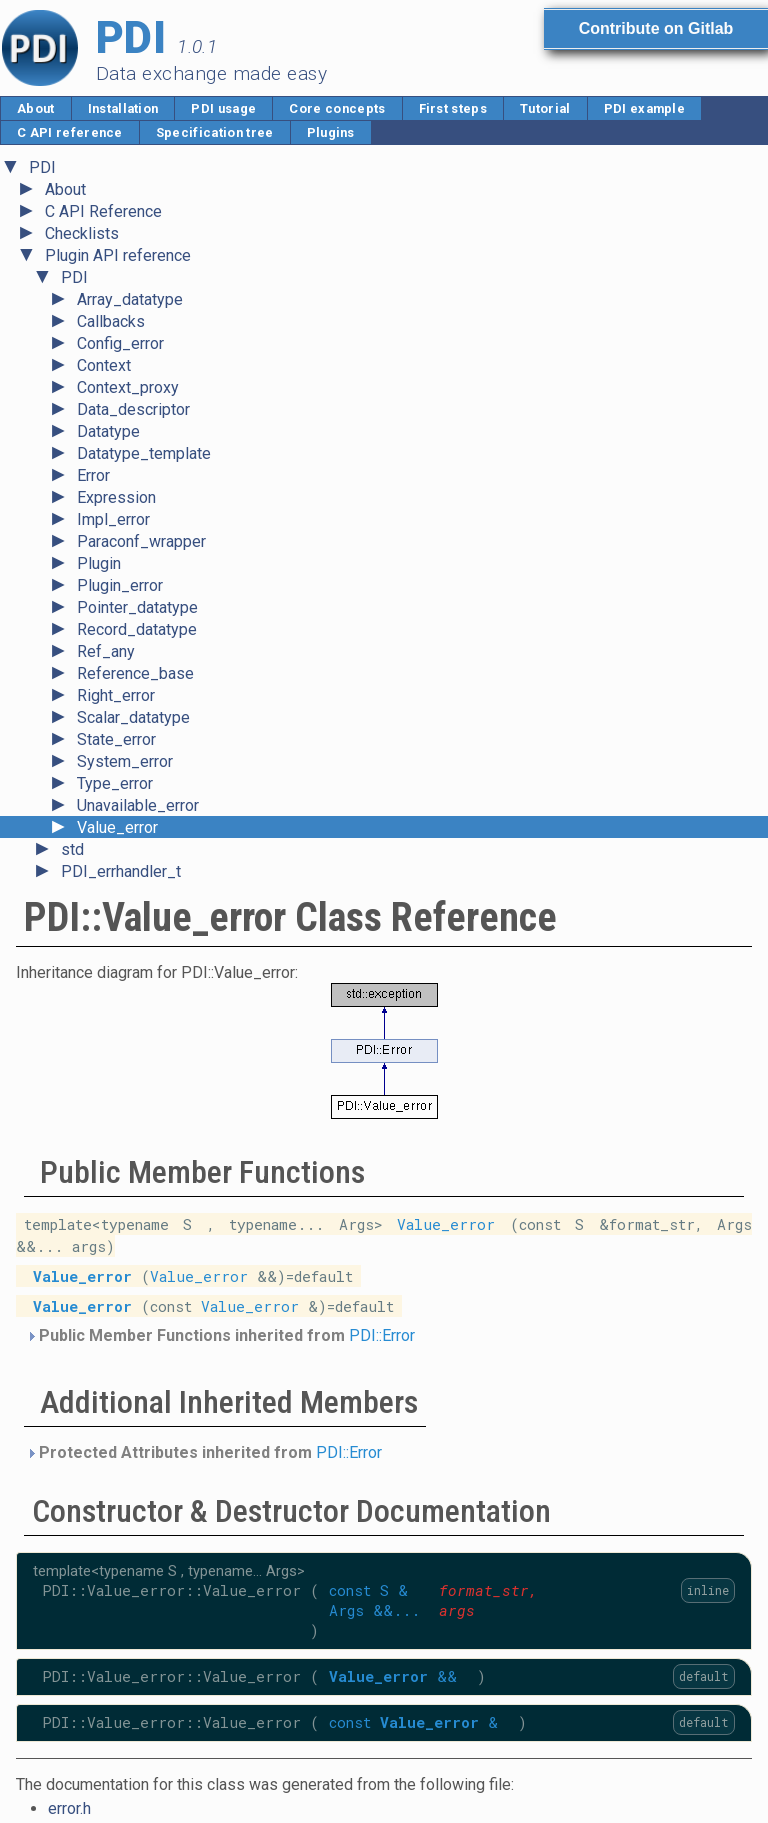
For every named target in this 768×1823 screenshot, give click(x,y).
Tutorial (545, 108)
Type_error (115, 783)
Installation (123, 108)
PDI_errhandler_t (121, 871)
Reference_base (135, 673)
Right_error (116, 695)
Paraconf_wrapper (141, 541)
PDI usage (223, 108)
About (36, 108)
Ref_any (106, 651)
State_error (116, 739)
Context (104, 365)
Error (93, 475)
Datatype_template (144, 453)
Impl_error (113, 519)
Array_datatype (130, 299)
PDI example (645, 108)
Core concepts (337, 108)
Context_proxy (128, 387)
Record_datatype (137, 629)
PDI (42, 167)
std (72, 849)
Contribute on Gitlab (656, 28)
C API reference (70, 132)
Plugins (331, 132)
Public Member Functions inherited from (220, 1335)
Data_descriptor (133, 409)
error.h (69, 1808)
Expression (116, 497)
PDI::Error (382, 1335)
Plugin (99, 563)
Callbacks (111, 321)
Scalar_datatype (133, 717)
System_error (125, 761)
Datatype (108, 431)
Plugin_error (120, 585)
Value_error (117, 827)
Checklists (82, 233)
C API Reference (103, 211)
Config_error (120, 343)
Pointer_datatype (137, 607)
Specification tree (215, 132)
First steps (453, 108)
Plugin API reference (118, 255)
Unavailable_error (138, 805)
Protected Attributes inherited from (204, 1452)
